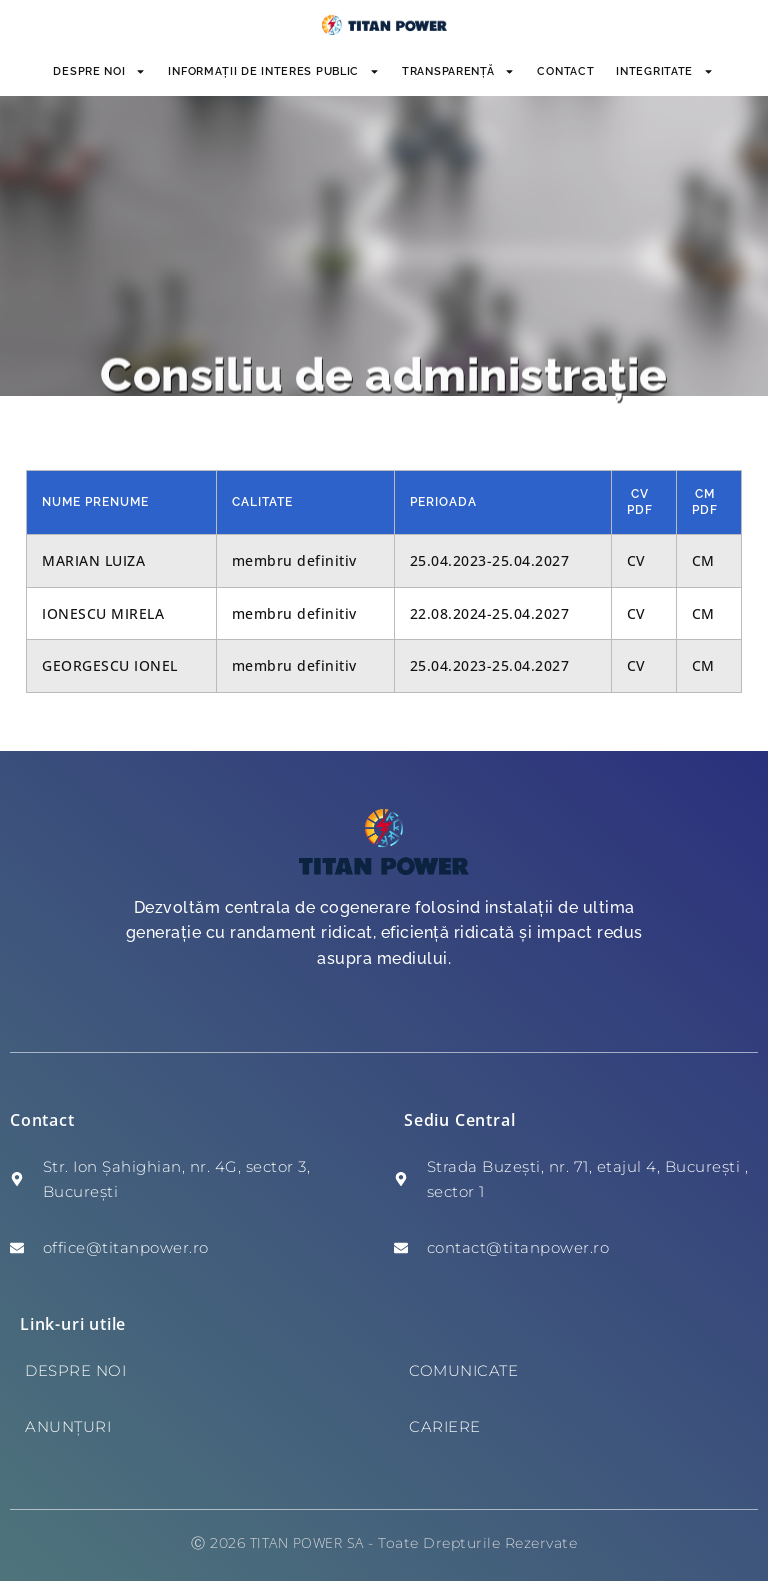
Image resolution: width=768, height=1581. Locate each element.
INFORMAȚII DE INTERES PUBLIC (274, 71)
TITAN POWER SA (307, 1542)
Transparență (458, 71)
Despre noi (99, 71)
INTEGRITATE (665, 71)
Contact (565, 71)
